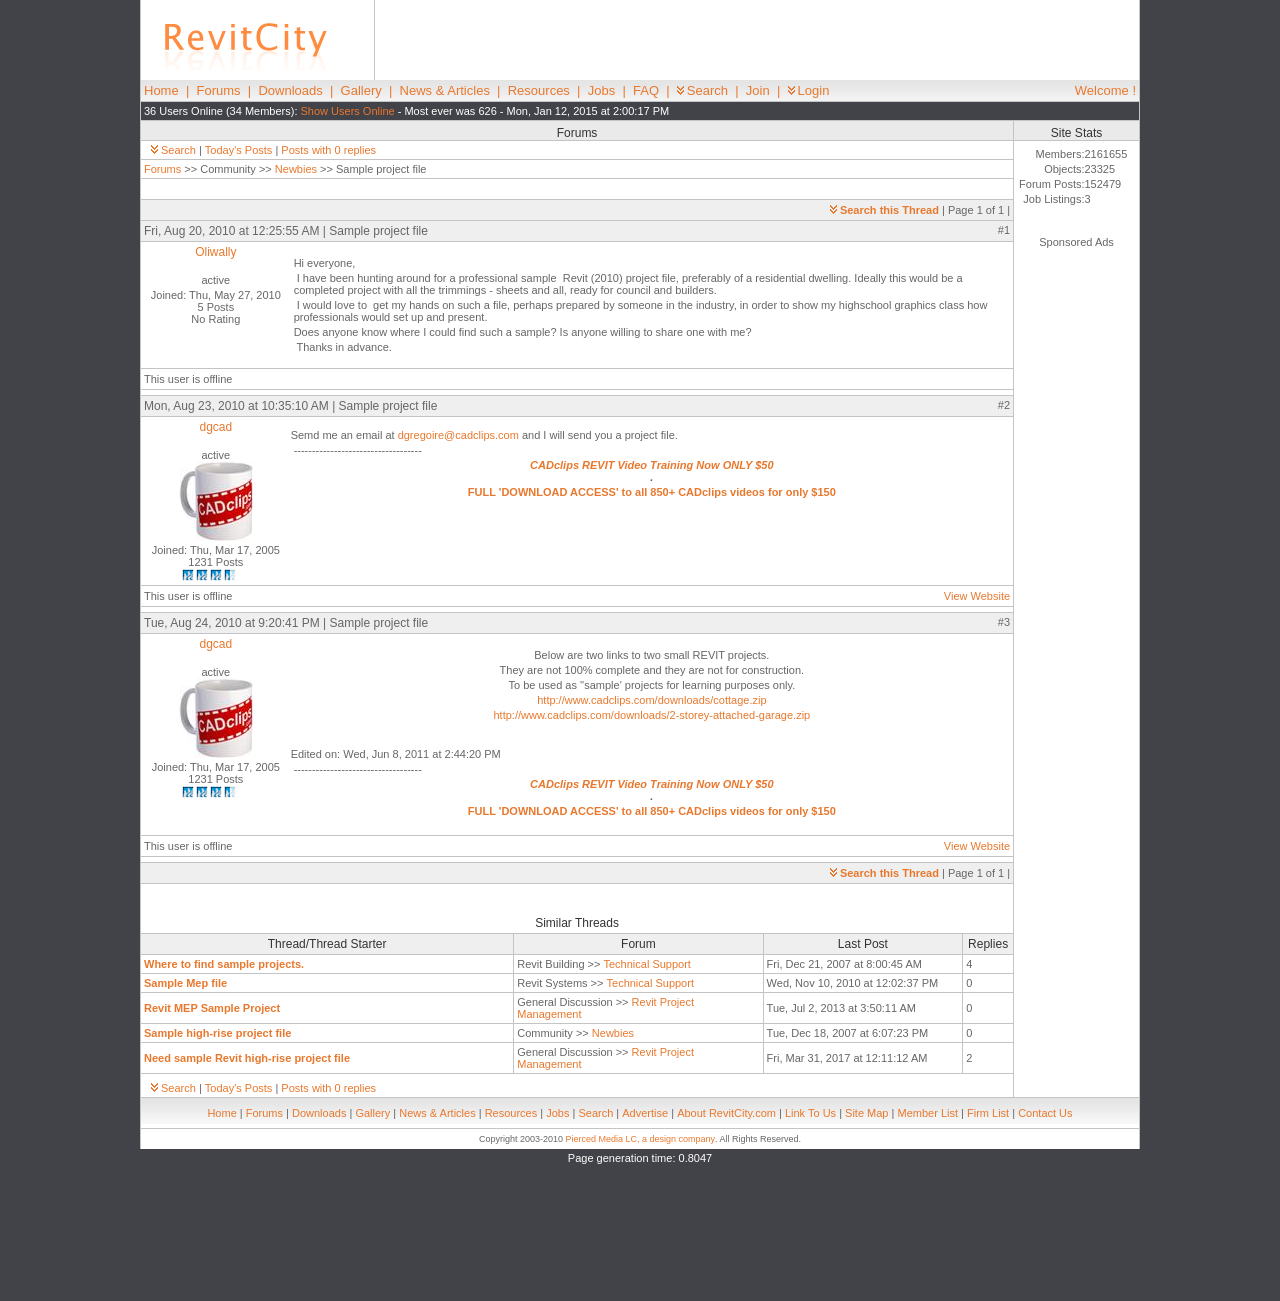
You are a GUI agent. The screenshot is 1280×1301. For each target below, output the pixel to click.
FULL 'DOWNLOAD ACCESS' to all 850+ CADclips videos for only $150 (652, 492)
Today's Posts (239, 150)
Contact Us (1045, 1113)
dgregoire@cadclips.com (458, 435)
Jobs (601, 90)
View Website (977, 596)
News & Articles (445, 90)
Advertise (645, 1113)
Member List (927, 1113)
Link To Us (810, 1113)
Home (161, 90)
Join (758, 90)
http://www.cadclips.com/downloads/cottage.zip (651, 700)
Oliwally (215, 252)
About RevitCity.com (726, 1113)
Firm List (988, 1113)
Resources (539, 90)
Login (809, 90)
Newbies (296, 169)
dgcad (215, 427)
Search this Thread (884, 210)
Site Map (866, 1113)
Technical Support (646, 964)
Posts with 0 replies (328, 150)
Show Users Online (348, 111)
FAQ (646, 90)
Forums (219, 90)
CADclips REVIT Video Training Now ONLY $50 (651, 465)
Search (702, 90)
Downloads (290, 90)
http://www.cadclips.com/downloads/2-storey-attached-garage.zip (652, 715)
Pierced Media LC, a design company (640, 1139)
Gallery (361, 90)
